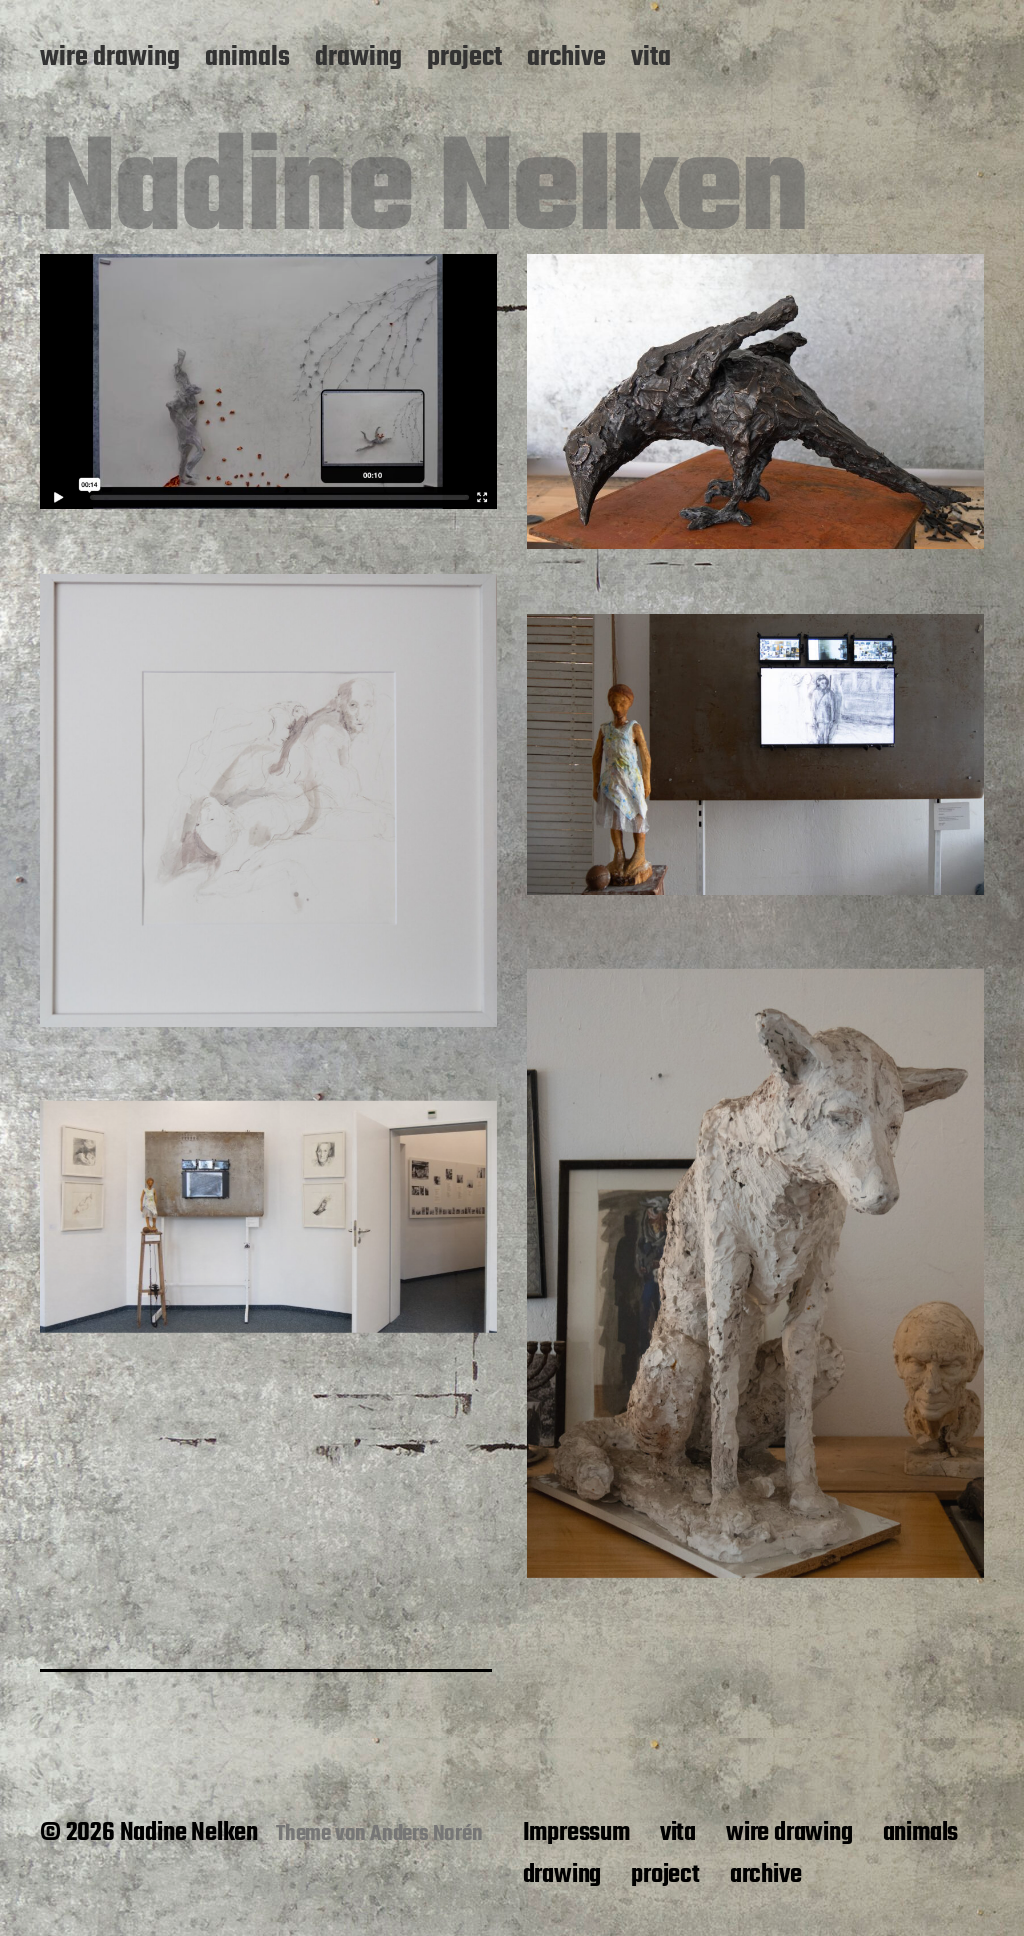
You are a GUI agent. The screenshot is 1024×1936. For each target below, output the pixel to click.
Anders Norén (426, 1834)
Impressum (576, 1833)
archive (566, 59)
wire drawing (110, 59)
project (464, 59)
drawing (358, 59)
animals (247, 59)
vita (651, 59)
